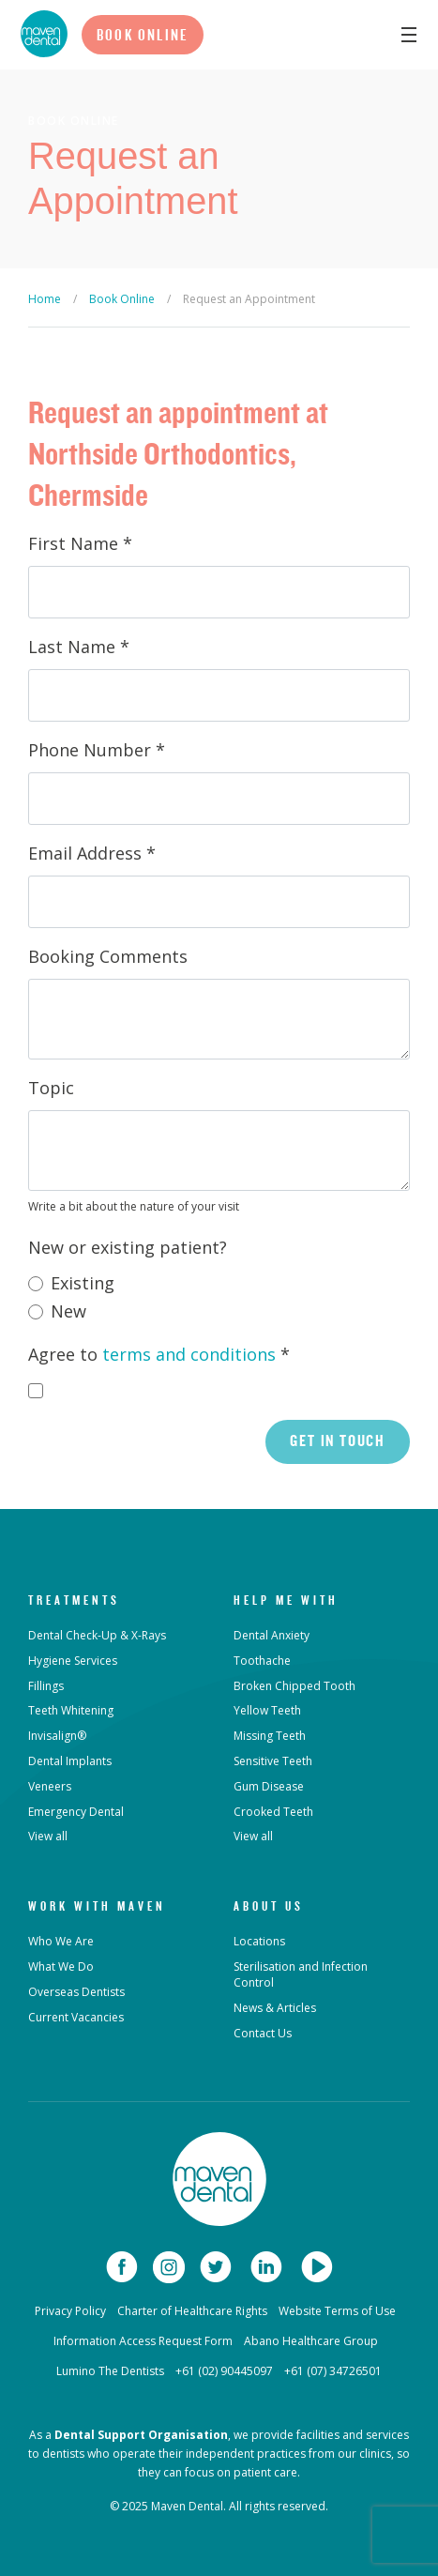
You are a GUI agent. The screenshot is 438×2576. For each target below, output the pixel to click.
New (68, 1311)
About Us (269, 1906)
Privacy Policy (70, 2311)
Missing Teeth (270, 1736)
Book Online (143, 34)
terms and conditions (189, 1354)
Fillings (46, 1686)
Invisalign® (57, 1736)
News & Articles (275, 2008)
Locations (259, 1941)
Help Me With (286, 1600)
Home (44, 299)
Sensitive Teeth (273, 1761)
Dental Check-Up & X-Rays (97, 1635)
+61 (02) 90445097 (224, 2371)
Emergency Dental (76, 1812)
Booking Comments (108, 956)
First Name (80, 543)
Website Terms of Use (337, 2311)
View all (48, 1836)
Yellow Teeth (267, 1710)
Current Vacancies (76, 2017)
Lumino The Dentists (110, 2371)
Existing (82, 1283)
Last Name (78, 646)
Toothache (262, 1661)
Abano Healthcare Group (311, 2341)
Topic (51, 1087)
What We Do (61, 1966)
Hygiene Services (72, 1661)
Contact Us (263, 2033)
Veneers (49, 1786)
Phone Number (96, 750)
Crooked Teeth (273, 1812)
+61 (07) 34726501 (333, 2371)
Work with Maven (97, 1906)
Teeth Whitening (70, 1710)
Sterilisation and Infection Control (301, 1974)
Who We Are (61, 1941)
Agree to (159, 1354)
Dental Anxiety (272, 1635)
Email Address (92, 853)
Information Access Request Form (143, 2341)
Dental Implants (70, 1761)
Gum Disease (269, 1786)
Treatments (74, 1600)
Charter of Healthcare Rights (192, 2311)
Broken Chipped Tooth (294, 1686)
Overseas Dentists (76, 1992)
